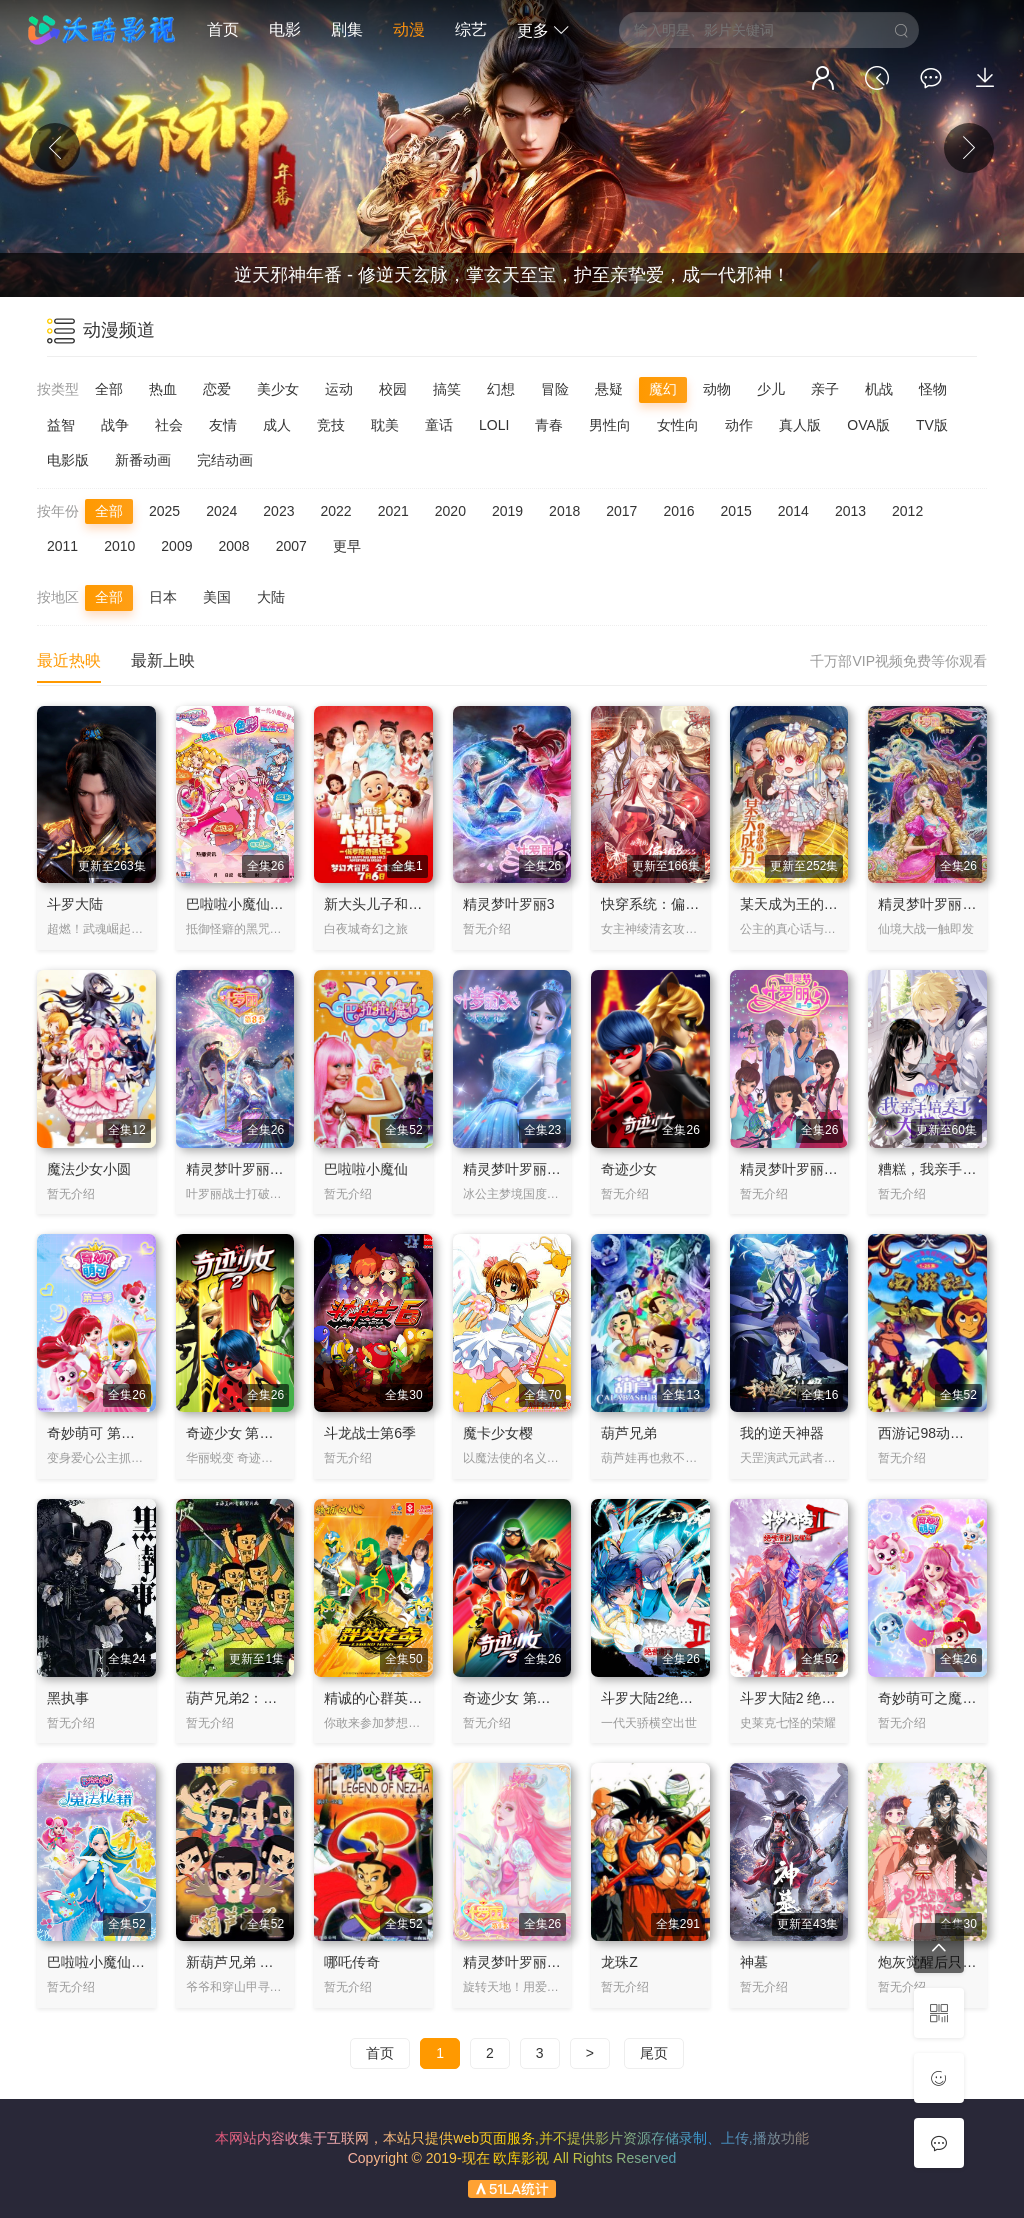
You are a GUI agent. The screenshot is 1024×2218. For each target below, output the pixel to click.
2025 (164, 511)
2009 (176, 546)
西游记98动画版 (928, 1433)
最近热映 (69, 660)
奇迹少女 (629, 1169)
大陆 (271, 597)
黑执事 (68, 1698)
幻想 (501, 389)
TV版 (932, 425)
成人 (277, 425)
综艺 (471, 29)
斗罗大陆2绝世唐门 (661, 1698)
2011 (62, 546)
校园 (393, 389)
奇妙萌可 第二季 (98, 1433)
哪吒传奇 (352, 1962)
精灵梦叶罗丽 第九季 (528, 1962)
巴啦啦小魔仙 (366, 1169)
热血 (163, 389)
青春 (549, 425)
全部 (109, 389)
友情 (223, 425)
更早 (347, 546)
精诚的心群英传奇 (380, 1698)
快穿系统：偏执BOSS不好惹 (690, 904)
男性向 (610, 425)
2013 (850, 511)
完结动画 (225, 460)
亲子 (825, 389)
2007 (291, 546)
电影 (285, 29)
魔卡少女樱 (498, 1433)
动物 (717, 389)
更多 (543, 30)
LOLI (494, 425)
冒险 (555, 389)
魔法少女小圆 (89, 1169)
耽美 (385, 425)
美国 (217, 597)
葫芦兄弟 (629, 1433)
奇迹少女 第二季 (237, 1433)
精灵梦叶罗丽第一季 (803, 1169)
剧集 (347, 29)
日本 (163, 597)
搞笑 (447, 389)
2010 (119, 546)
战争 (115, 425)
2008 (233, 546)
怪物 (933, 389)
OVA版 (868, 425)
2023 (278, 511)
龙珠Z (619, 1962)
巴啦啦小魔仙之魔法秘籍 (124, 1962)
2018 (564, 511)
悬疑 (609, 389)
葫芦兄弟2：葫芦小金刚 (260, 1698)
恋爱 (217, 389)
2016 (678, 511)
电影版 (68, 460)
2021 (393, 511)
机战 (879, 389)
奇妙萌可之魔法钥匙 (941, 1698)
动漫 (409, 29)
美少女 (278, 389)
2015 (736, 511)
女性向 (678, 425)
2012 (907, 511)
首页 (223, 29)
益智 (61, 425)
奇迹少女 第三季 (514, 1698)
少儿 (771, 389)
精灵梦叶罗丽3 (509, 904)
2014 (793, 511)
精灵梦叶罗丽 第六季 (943, 904)
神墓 (754, 1962)
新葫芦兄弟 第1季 (241, 1962)
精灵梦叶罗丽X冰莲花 (530, 1169)
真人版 (800, 425)
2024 (221, 511)
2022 (335, 511)
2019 (507, 511)
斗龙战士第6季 (370, 1433)
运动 (339, 389)
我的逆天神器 (782, 1433)
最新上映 (163, 660)
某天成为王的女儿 (796, 904)
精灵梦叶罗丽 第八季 (251, 1169)
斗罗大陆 (75, 904)
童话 (439, 425)
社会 (169, 425)
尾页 (654, 2053)
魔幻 (663, 389)
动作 (739, 425)
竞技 (331, 425)
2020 (450, 511)
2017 (621, 511)
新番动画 (143, 460)
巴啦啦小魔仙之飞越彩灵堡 (270, 904)
